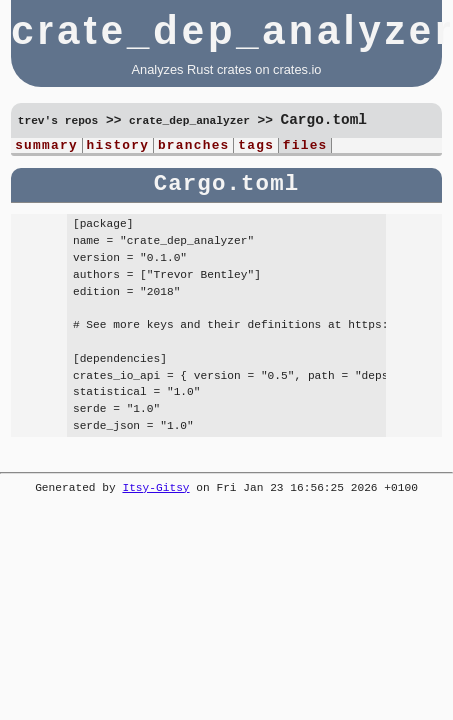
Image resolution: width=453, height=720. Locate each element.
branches (194, 147)
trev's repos (58, 121)
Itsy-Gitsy (155, 490)
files (305, 147)
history (118, 147)
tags (256, 147)
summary (46, 147)
